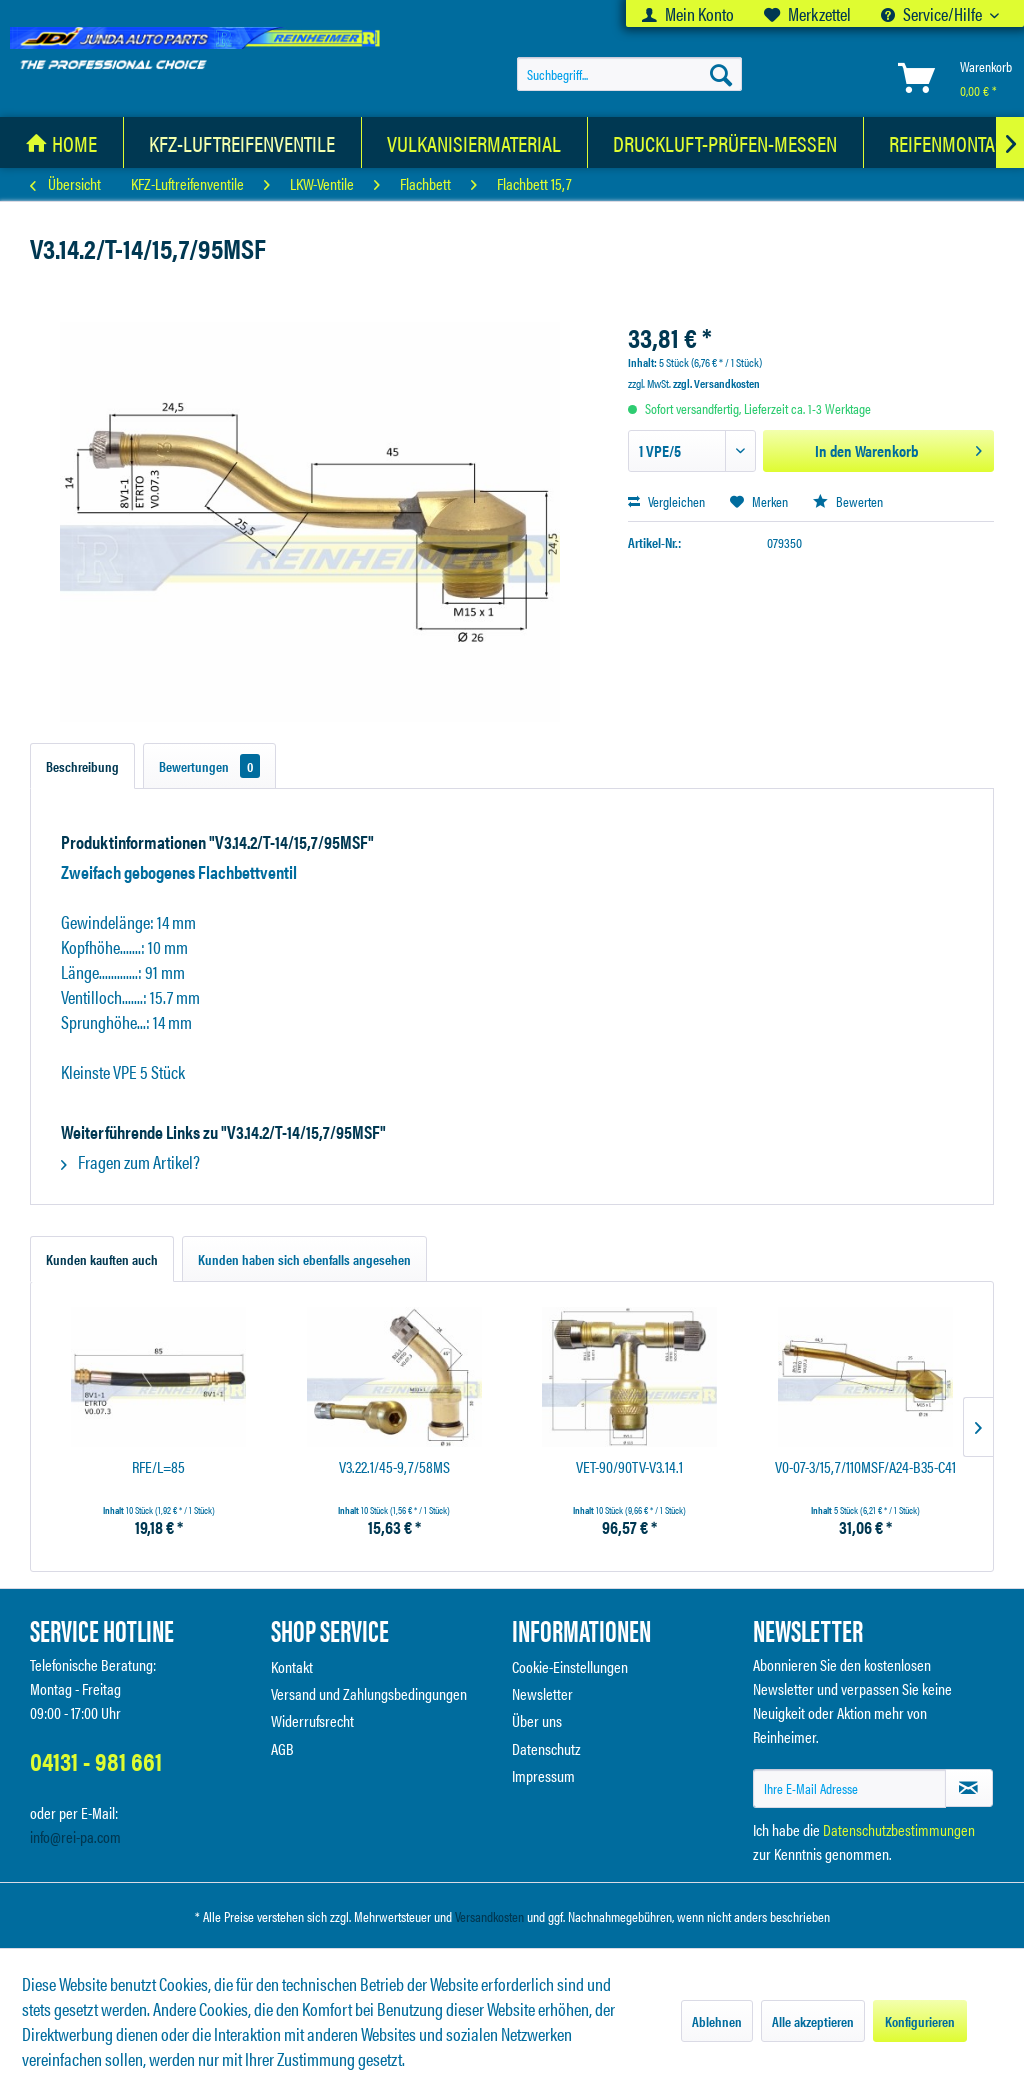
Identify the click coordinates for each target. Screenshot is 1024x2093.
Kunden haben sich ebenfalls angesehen (304, 1259)
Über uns (537, 1720)
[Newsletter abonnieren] (969, 1788)
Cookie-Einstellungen (570, 1666)
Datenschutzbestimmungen (899, 1829)
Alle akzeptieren (813, 2021)
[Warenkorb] (951, 77)
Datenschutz (546, 1748)
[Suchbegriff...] (629, 74)
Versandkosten (489, 1916)
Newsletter (542, 1693)
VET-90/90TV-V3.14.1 (629, 1467)
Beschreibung (82, 766)
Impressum (543, 1775)
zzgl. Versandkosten (716, 383)
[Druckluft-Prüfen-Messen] (725, 142)
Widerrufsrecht (312, 1720)
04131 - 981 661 (96, 1760)
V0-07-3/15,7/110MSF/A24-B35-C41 (865, 1467)
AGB (282, 1748)
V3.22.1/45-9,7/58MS (394, 1467)
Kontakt (292, 1666)
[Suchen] (721, 74)
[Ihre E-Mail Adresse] (849, 1788)
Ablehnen (717, 2021)
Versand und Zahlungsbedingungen (369, 1693)
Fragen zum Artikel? (130, 1161)
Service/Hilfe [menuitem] (933, 13)
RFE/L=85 (158, 1467)
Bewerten (848, 501)
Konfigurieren (920, 2021)
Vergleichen (666, 501)
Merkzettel (807, 13)
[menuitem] (688, 13)
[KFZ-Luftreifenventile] (242, 142)
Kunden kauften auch (102, 1259)
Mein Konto (688, 13)
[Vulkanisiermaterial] (474, 142)
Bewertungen (209, 766)
